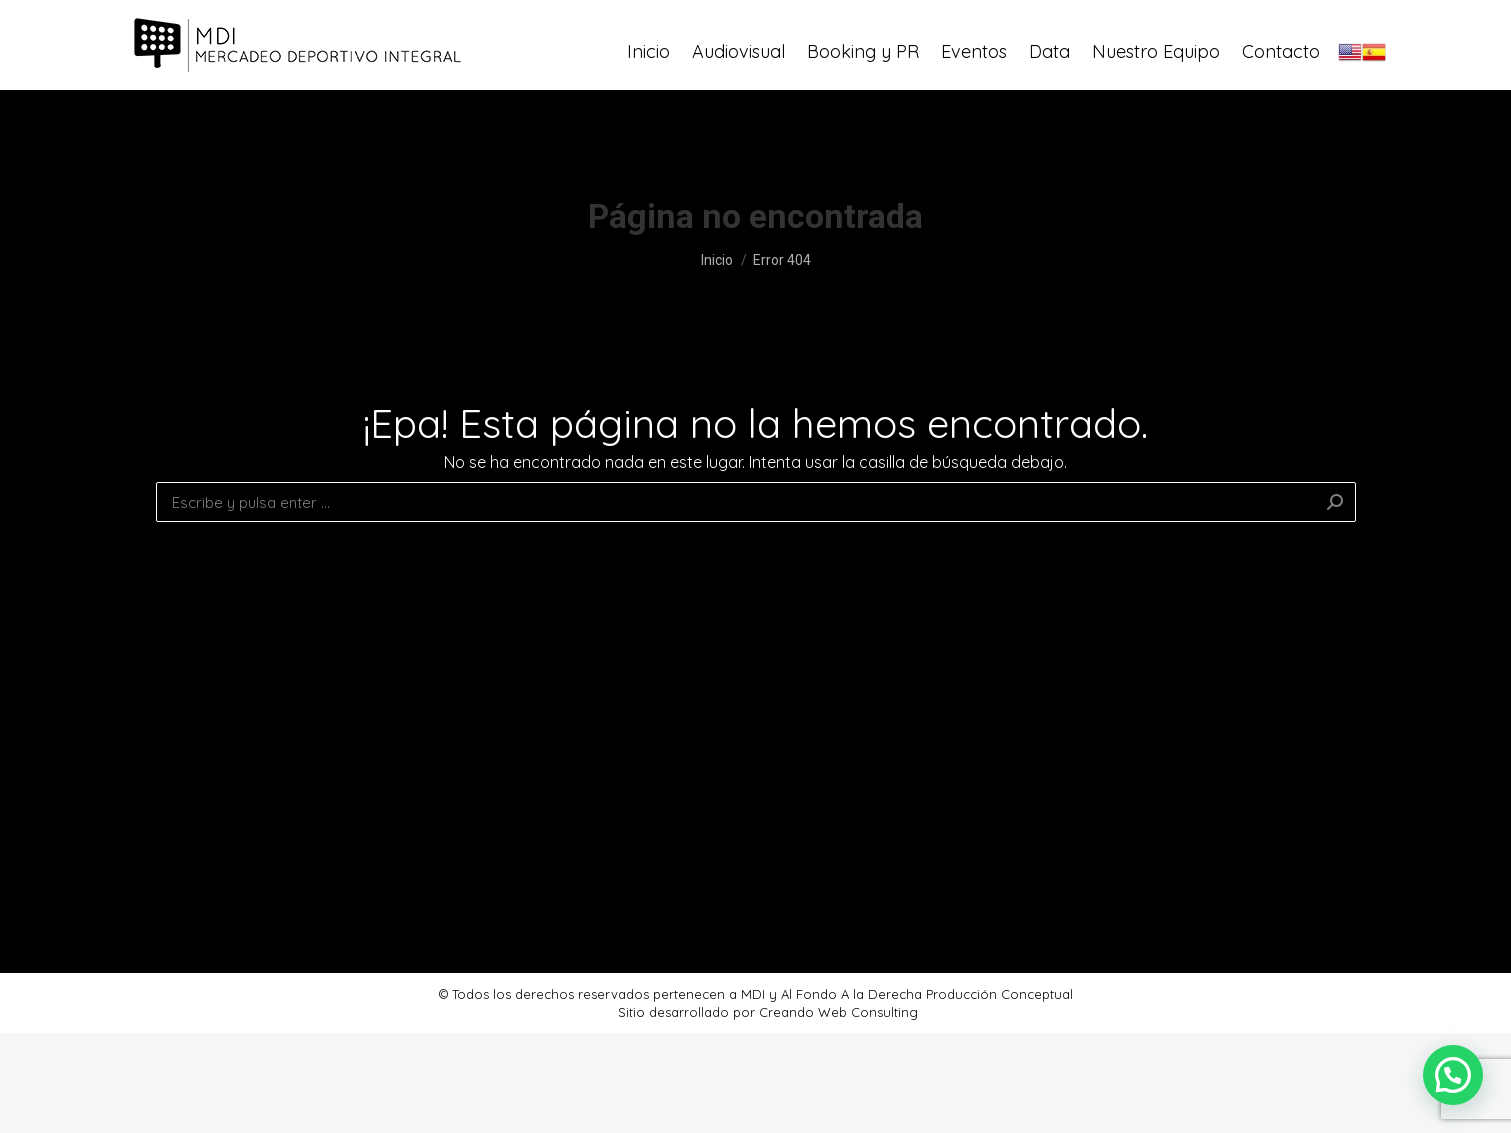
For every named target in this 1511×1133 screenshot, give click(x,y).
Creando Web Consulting (838, 1012)
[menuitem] (648, 95)
